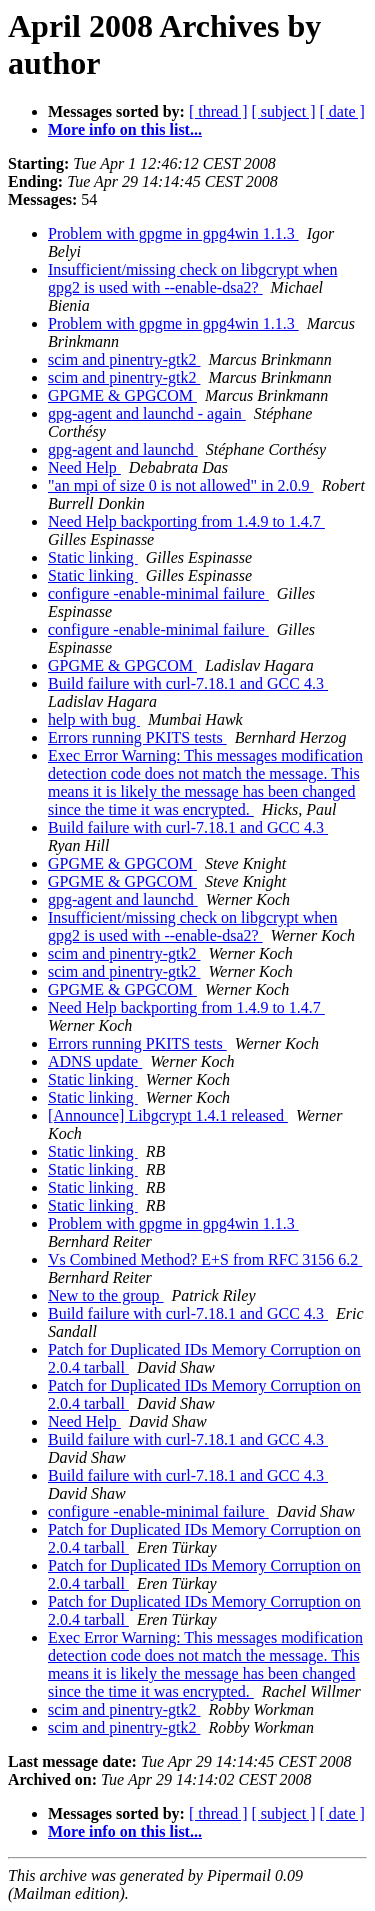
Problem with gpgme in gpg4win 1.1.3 (173, 233)
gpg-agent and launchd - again (147, 413)
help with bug (94, 719)
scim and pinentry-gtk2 (124, 359)
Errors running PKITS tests (137, 737)
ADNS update (95, 1061)
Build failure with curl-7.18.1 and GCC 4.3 (188, 683)
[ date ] (342, 111)
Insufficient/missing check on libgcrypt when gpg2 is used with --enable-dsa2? (192, 278)
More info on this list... (125, 129)
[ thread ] (218, 111)
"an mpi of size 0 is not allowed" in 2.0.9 (180, 485)
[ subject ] (284, 111)
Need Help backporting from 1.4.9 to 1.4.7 (186, 521)
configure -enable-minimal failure (158, 593)
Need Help (84, 467)
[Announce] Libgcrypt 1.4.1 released (168, 1115)
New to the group (106, 1295)
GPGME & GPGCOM (122, 395)
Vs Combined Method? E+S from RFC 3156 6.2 (205, 1259)
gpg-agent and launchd (123, 449)
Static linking (93, 557)
